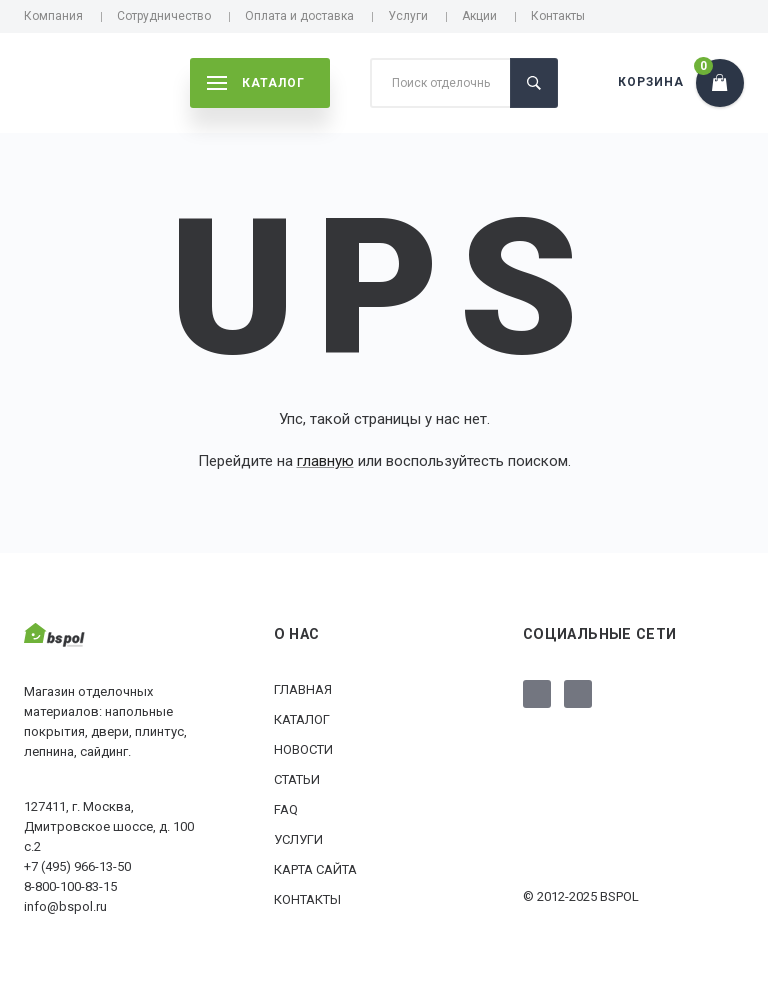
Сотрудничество (164, 16)
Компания (53, 16)
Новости (303, 749)
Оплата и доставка (299, 16)
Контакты (558, 16)
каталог (256, 83)
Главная (303, 689)
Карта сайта (315, 869)
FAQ (286, 809)
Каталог (302, 719)
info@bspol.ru (65, 906)
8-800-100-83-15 (70, 886)
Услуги (408, 16)
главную (325, 461)
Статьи (297, 779)
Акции (479, 16)
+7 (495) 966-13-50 (77, 866)
